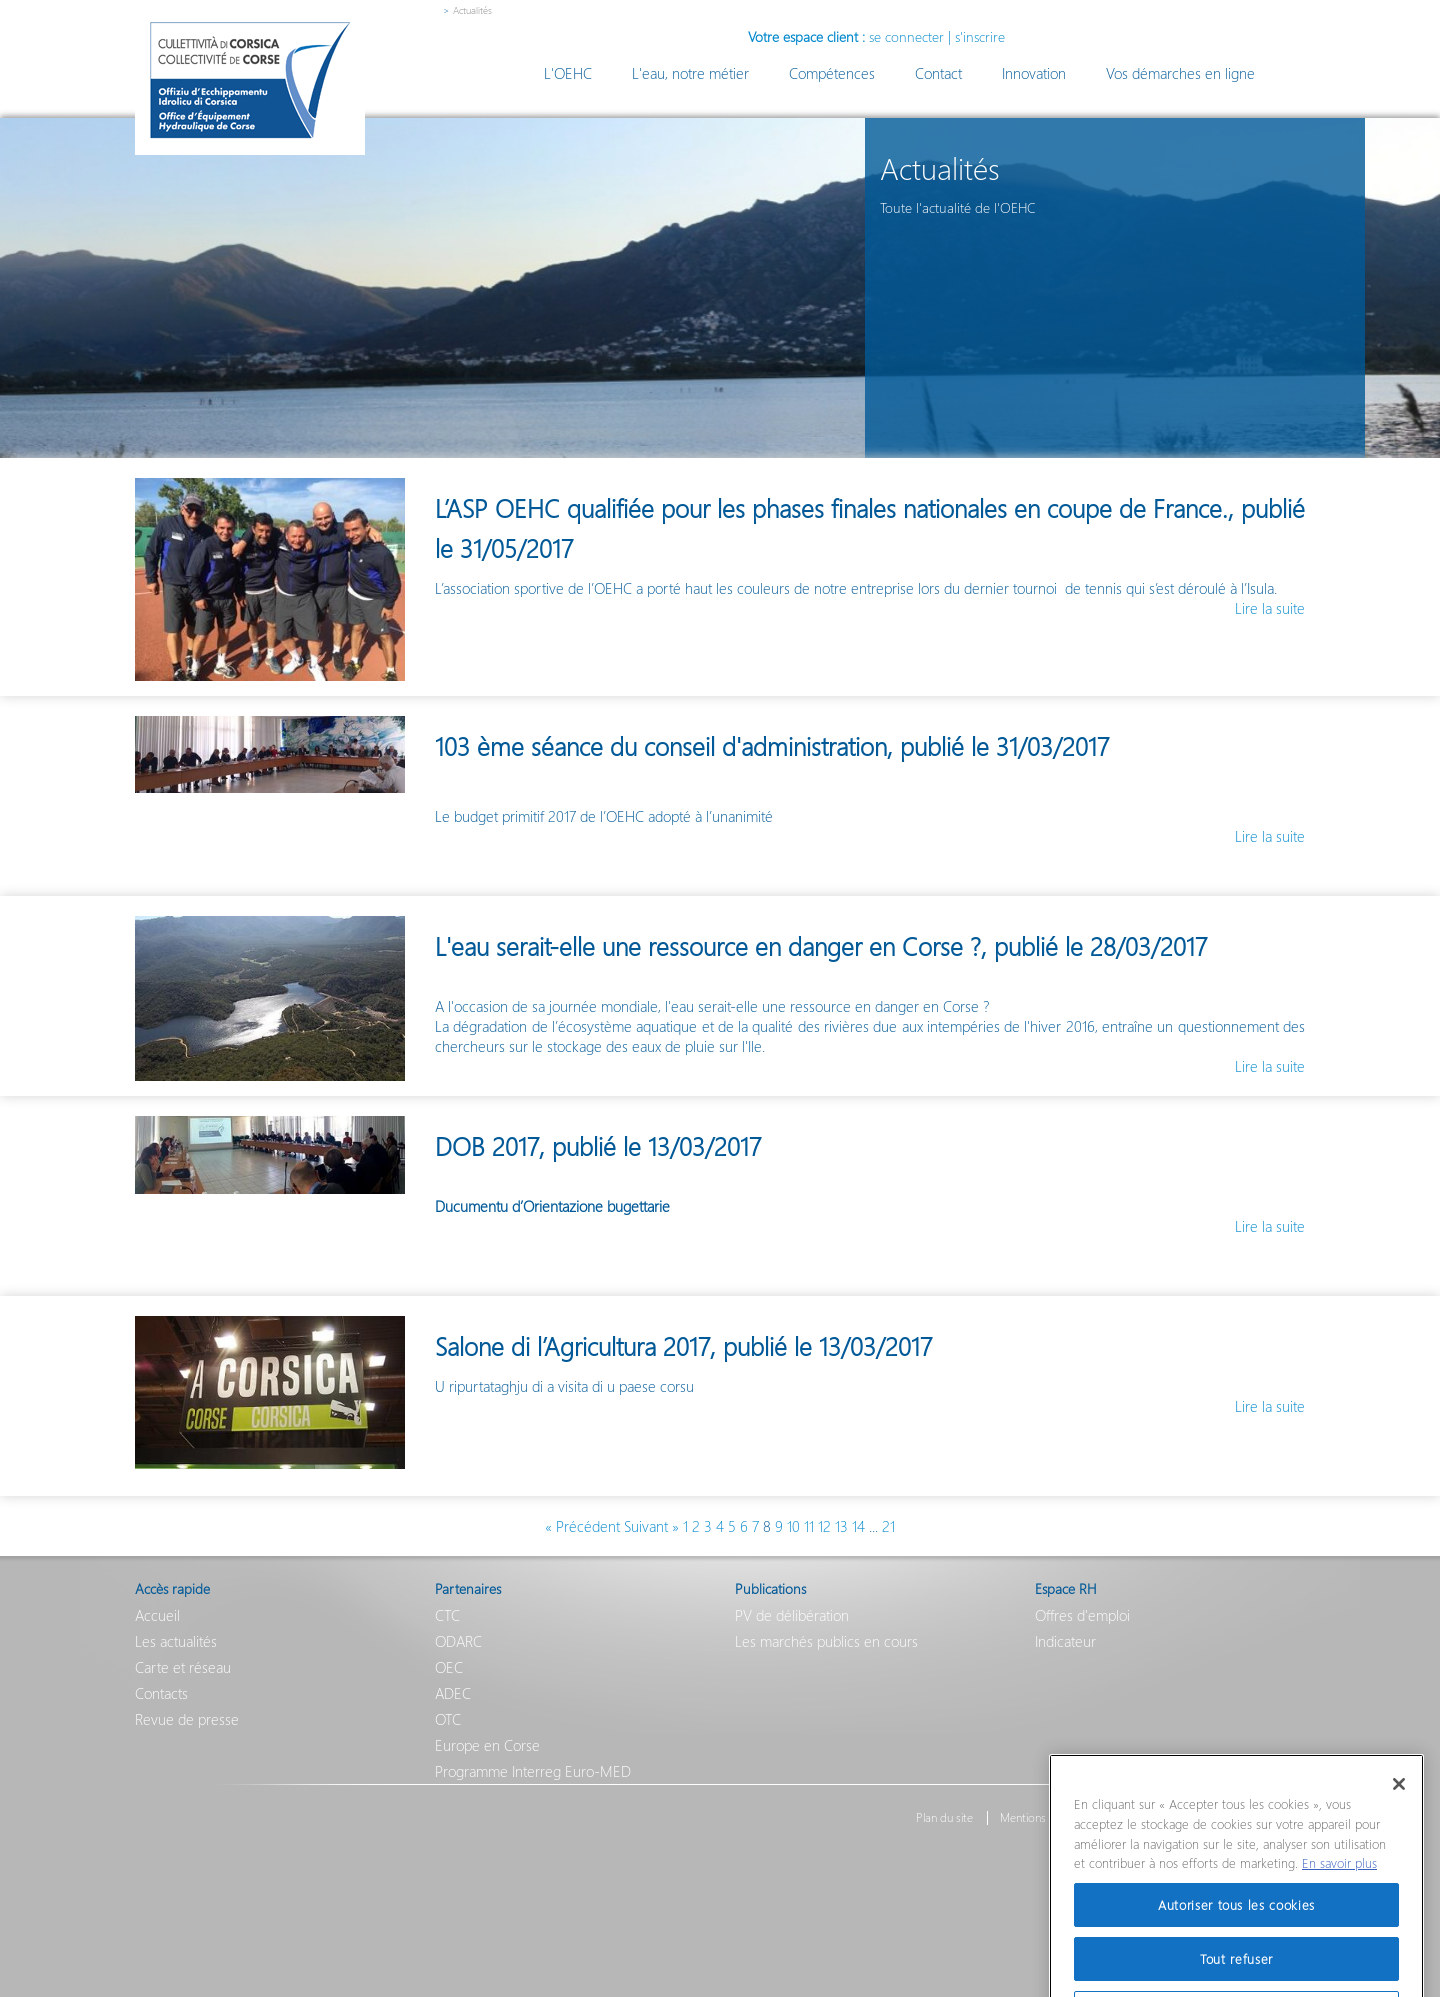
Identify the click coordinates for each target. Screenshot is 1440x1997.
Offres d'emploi (1082, 1615)
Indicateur (1065, 1641)
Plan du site (944, 1818)
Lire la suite (1270, 608)
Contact (938, 73)
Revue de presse (187, 1719)
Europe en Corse (487, 1745)
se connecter (906, 36)
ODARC (458, 1641)
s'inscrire (980, 36)
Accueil (157, 1615)
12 (824, 1526)
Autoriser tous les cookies (1236, 1936)
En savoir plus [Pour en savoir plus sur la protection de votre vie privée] (1339, 1895)
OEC (449, 1667)
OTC (448, 1719)
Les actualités (176, 1641)
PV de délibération (792, 1615)
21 (888, 1526)
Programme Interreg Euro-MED (533, 1771)
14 (858, 1526)
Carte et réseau (183, 1667)
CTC (447, 1615)
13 (841, 1526)
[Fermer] (1399, 1817)
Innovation (1034, 73)
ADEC (453, 1693)
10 (793, 1526)
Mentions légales (1041, 1818)
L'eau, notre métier (690, 73)
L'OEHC (568, 73)
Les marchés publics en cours (826, 1641)
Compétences (832, 73)
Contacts (161, 1693)
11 (809, 1526)
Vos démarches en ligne (1180, 73)
